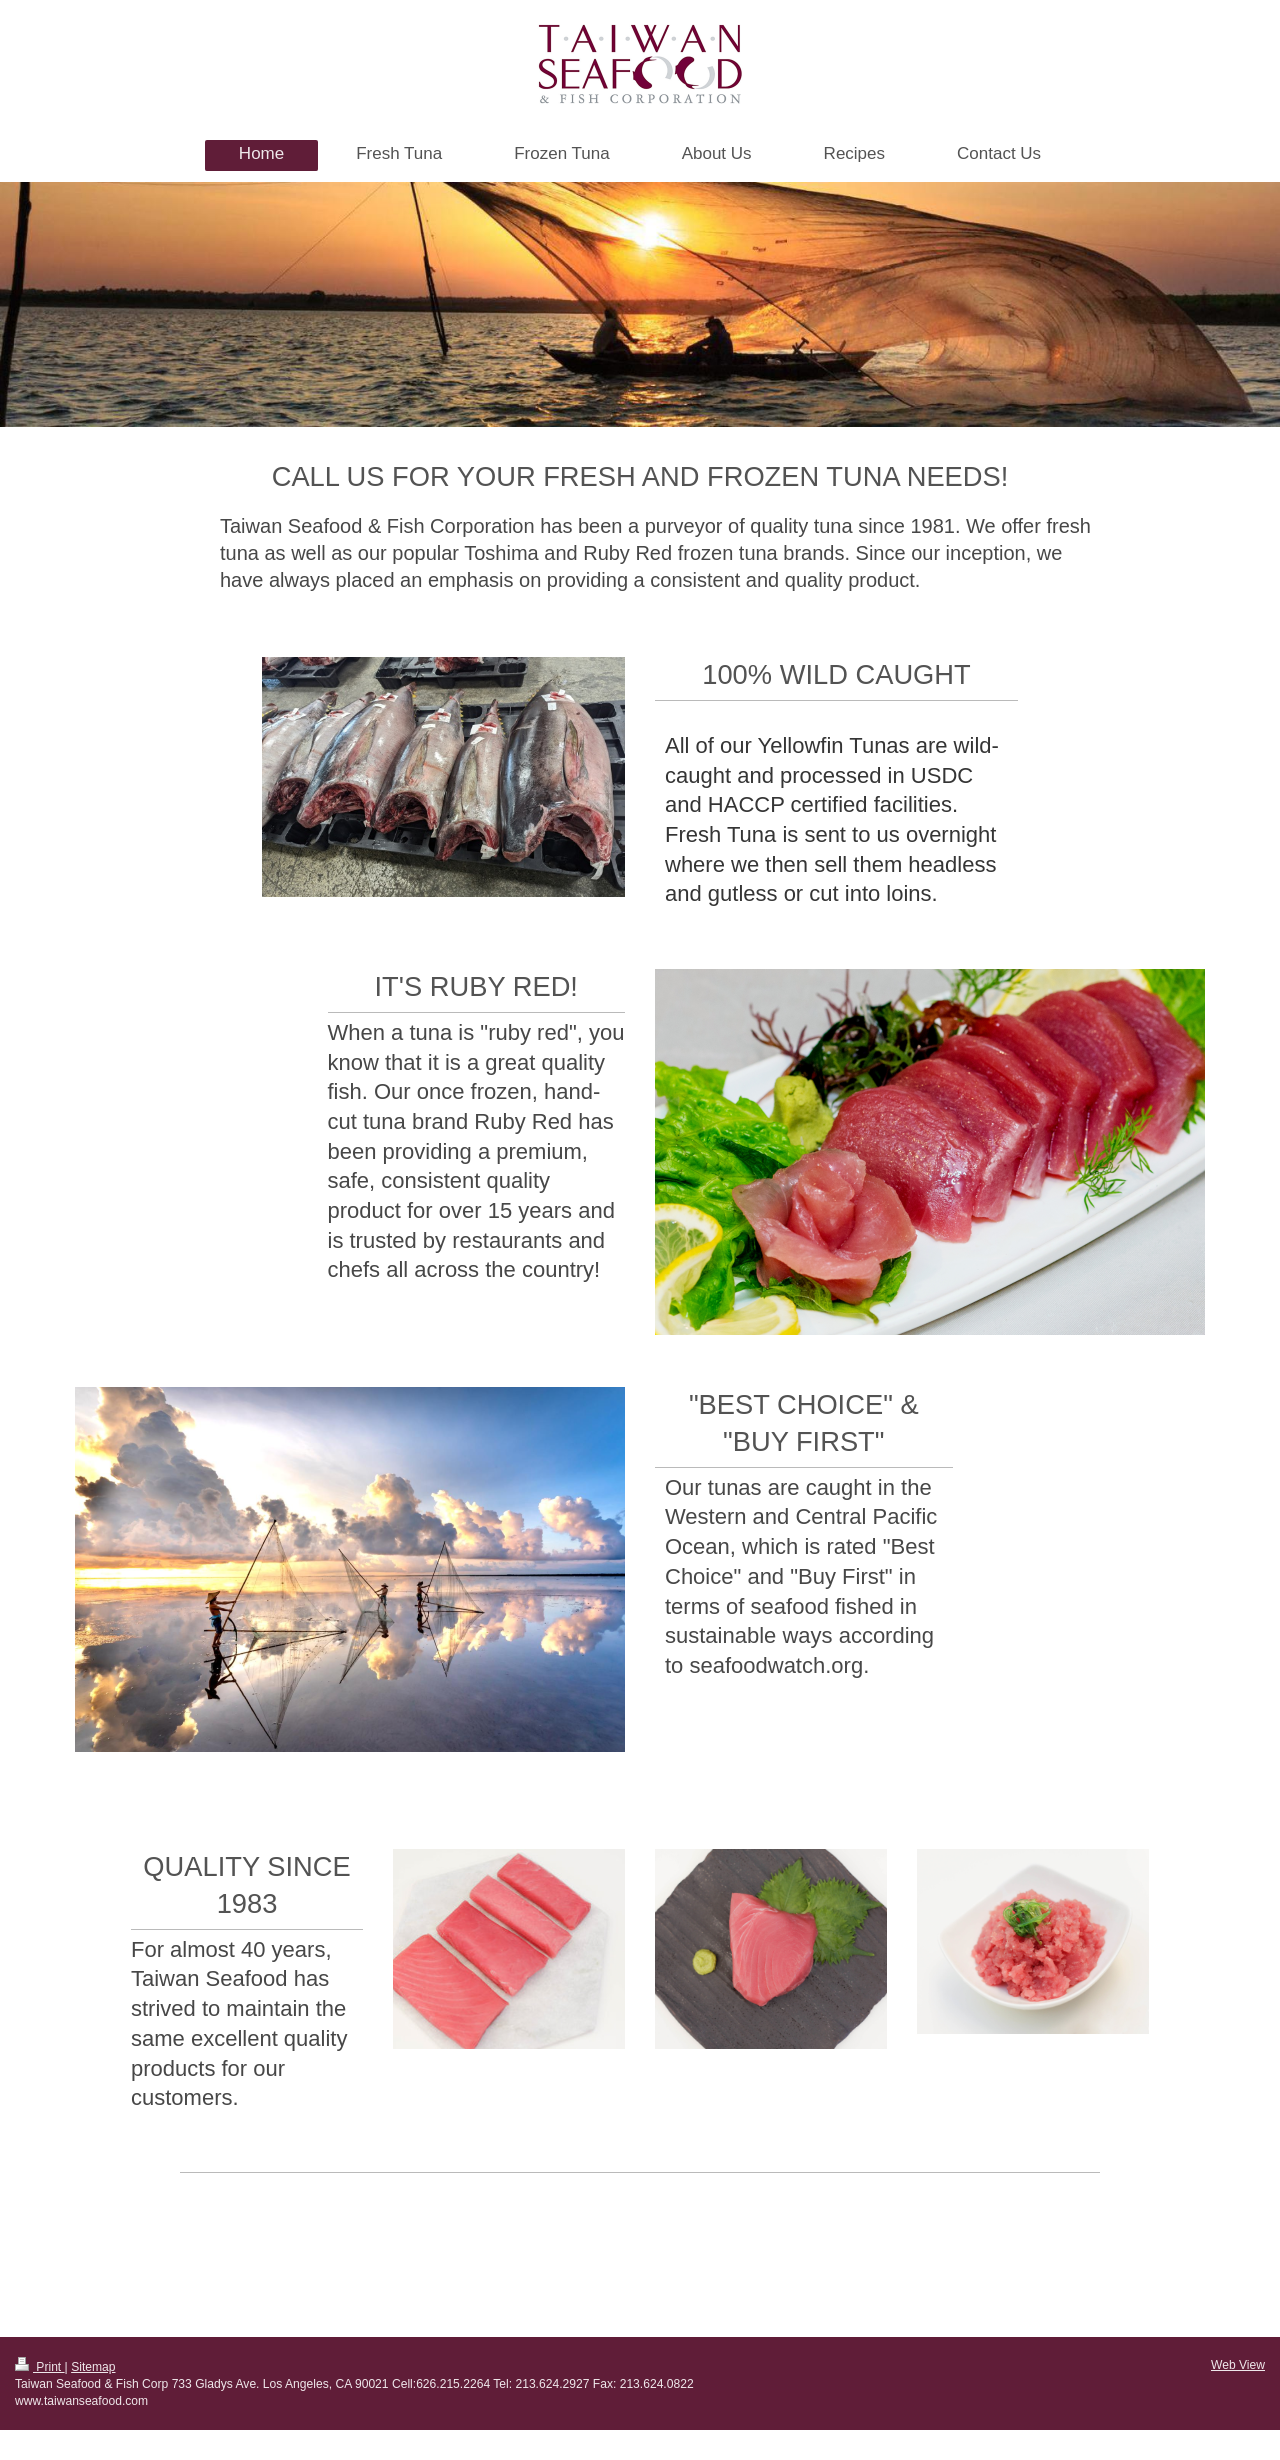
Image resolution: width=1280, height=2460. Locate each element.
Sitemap (93, 2367)
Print (40, 2367)
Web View (1238, 2365)
